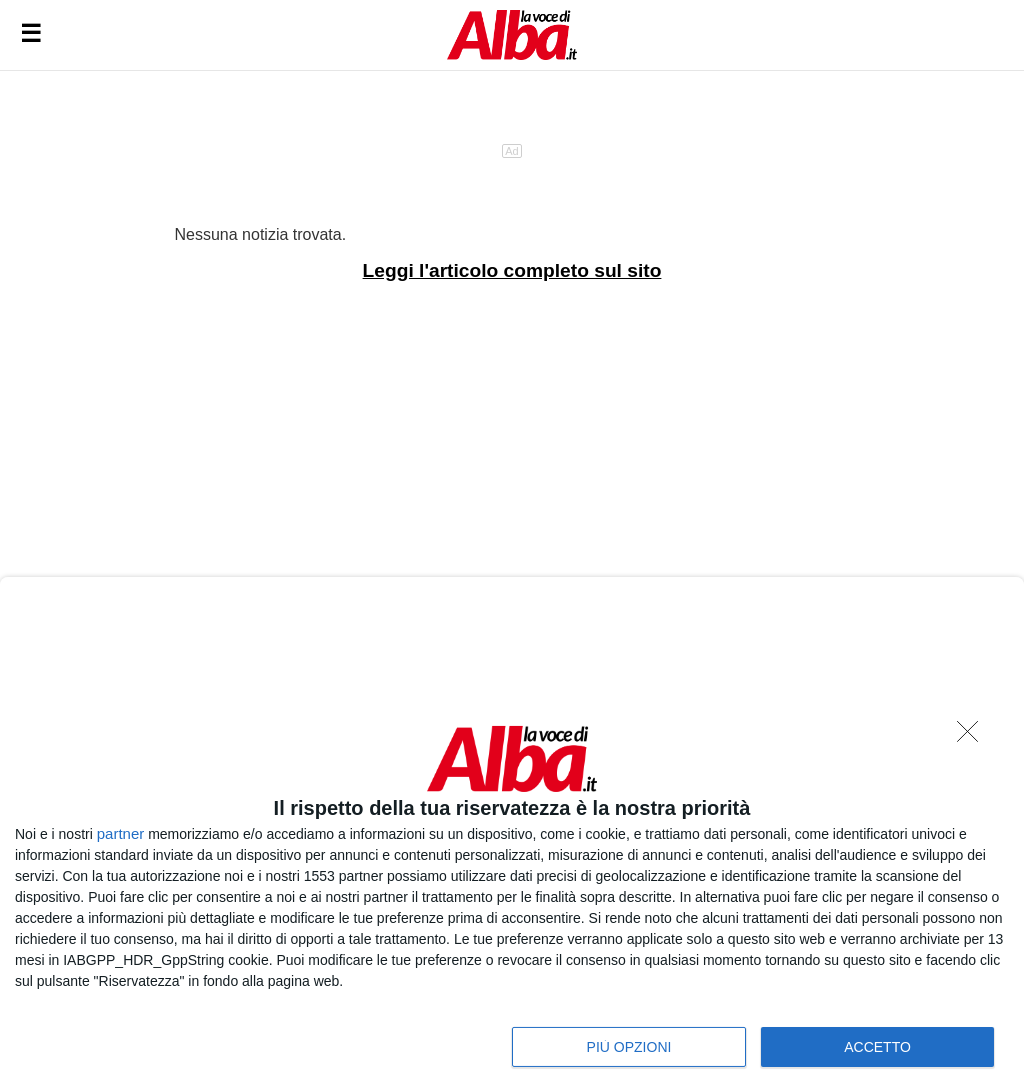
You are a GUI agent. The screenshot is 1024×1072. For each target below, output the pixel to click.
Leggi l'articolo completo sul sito (512, 270)
